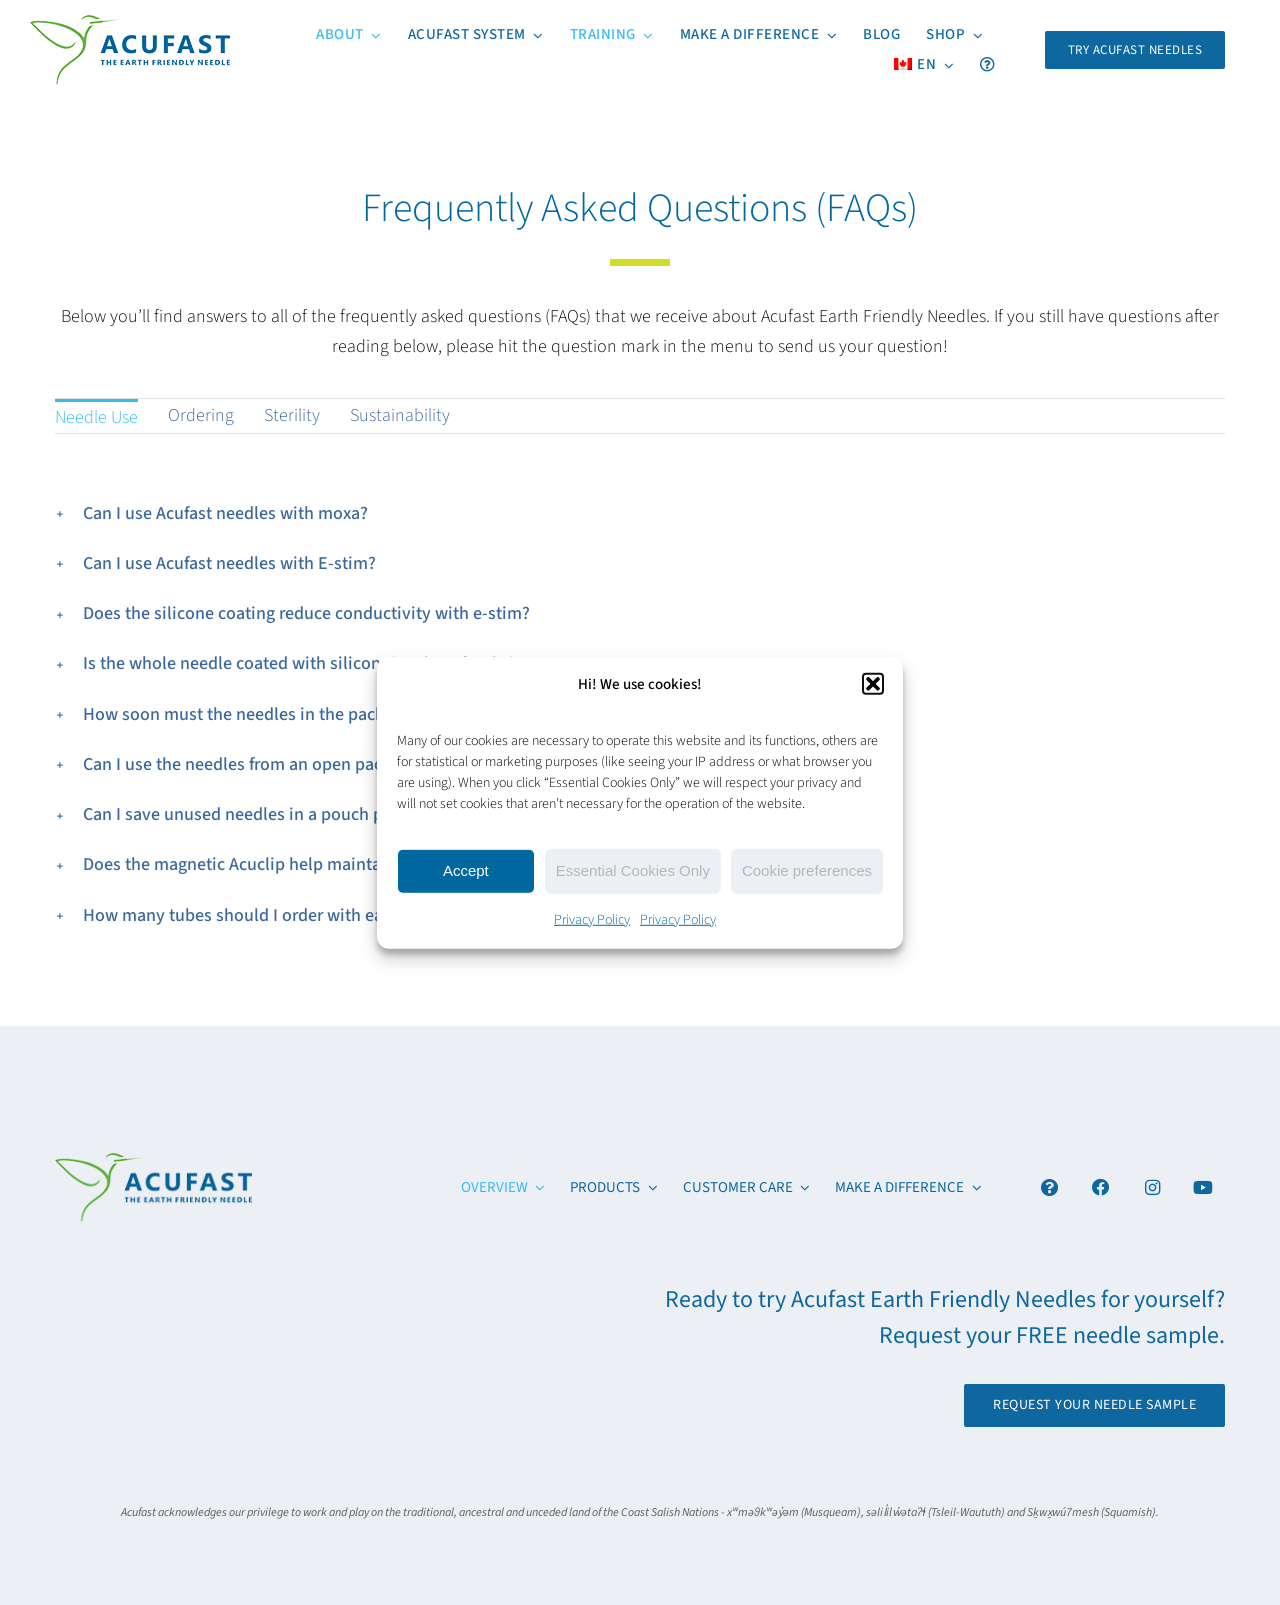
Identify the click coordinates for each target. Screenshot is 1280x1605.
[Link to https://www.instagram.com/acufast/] (1152, 1187)
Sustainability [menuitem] (400, 415)
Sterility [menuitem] (292, 415)
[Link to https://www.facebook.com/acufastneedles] (1101, 1187)
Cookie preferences (807, 870)
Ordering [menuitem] (201, 415)
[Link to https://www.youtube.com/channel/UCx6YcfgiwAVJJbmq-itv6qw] (1203, 1187)
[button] (873, 684)
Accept (466, 870)
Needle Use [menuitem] (96, 417)
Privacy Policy (592, 919)
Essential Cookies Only (633, 870)
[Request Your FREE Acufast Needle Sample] (1135, 50)
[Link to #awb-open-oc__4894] (1049, 1187)
